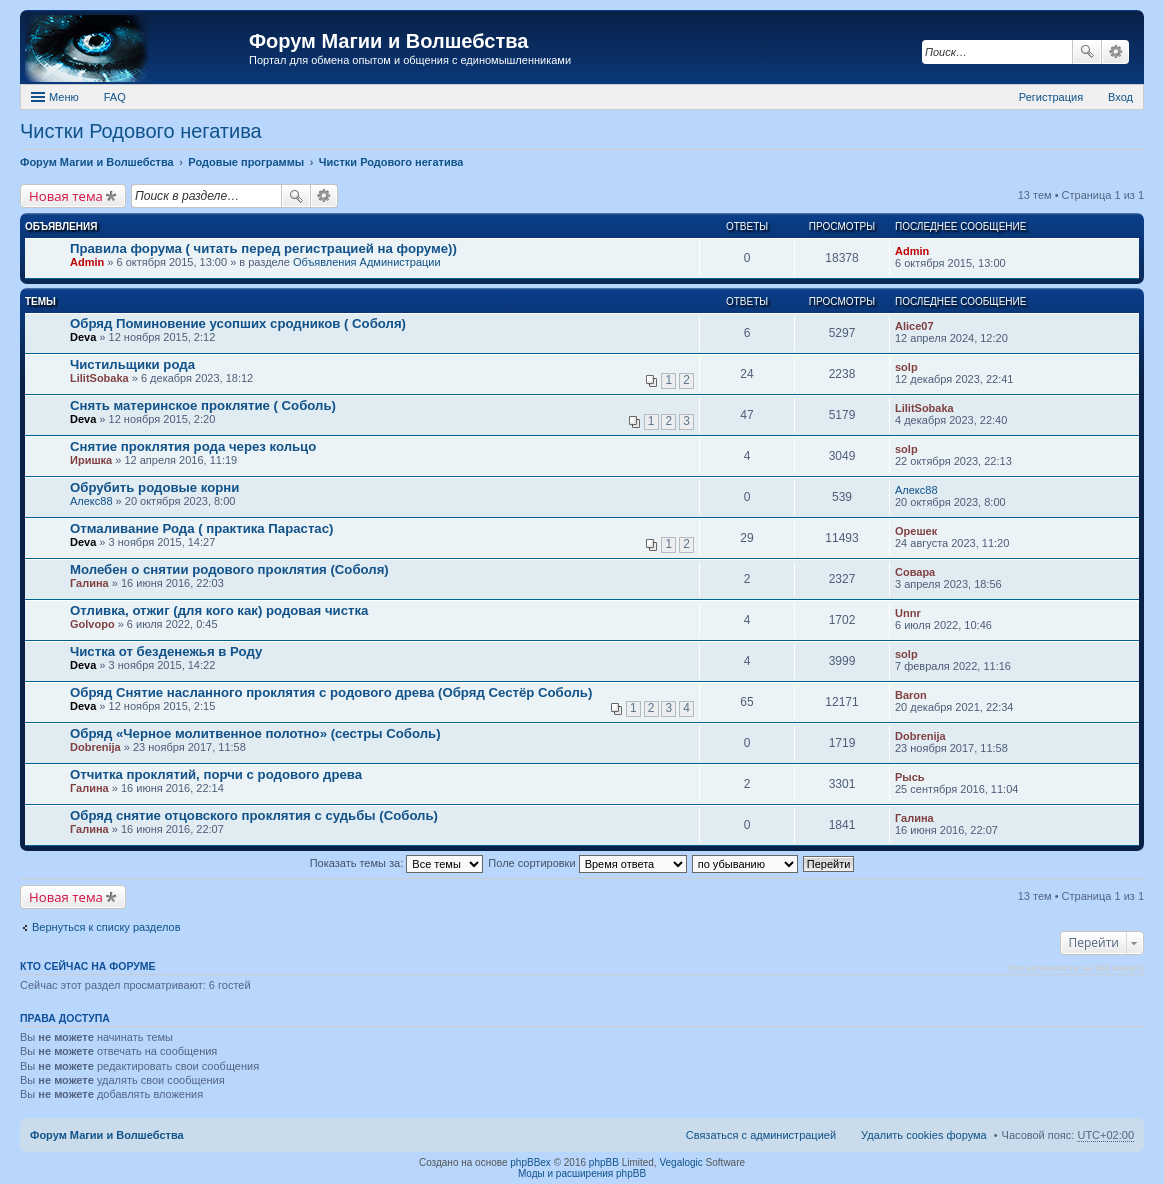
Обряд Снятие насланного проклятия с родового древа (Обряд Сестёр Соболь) (331, 692)
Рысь (910, 777)
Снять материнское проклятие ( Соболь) (203, 405)
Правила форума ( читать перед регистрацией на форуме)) (263, 248)
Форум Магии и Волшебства (388, 41)
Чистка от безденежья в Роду (166, 651)
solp (906, 367)
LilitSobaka (99, 378)
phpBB (604, 1162)
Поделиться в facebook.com (1064, 133)
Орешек (916, 531)
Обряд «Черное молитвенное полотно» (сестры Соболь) (255, 733)
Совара (915, 572)
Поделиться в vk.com (1128, 133)
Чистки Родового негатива (141, 131)
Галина (89, 583)
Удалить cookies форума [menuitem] (924, 1135)
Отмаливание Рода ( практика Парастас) (201, 528)
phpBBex (530, 1162)
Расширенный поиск (1115, 52)
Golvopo (92, 624)
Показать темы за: (397, 863)
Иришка (91, 460)
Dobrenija (95, 747)
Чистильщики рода (132, 364)
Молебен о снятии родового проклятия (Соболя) (229, 569)
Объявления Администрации (367, 262)
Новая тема (66, 196)
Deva (83, 337)
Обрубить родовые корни (154, 487)
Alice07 (914, 326)
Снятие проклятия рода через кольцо (193, 446)
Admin (87, 262)
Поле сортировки (587, 863)
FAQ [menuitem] (115, 97)
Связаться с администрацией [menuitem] (761, 1135)
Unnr (908, 613)
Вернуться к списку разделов (106, 927)
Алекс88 (91, 501)
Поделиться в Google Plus (1096, 133)
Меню (64, 97)
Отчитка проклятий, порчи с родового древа (216, 774)
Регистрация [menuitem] (1051, 97)
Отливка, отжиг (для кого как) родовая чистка (219, 610)
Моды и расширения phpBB (582, 1173)
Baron (911, 695)
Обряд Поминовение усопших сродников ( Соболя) (238, 323)
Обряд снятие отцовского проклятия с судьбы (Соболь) (254, 815)
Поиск (1087, 52)
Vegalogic (680, 1162)
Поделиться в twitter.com (1032, 133)
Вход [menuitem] (1120, 97)
